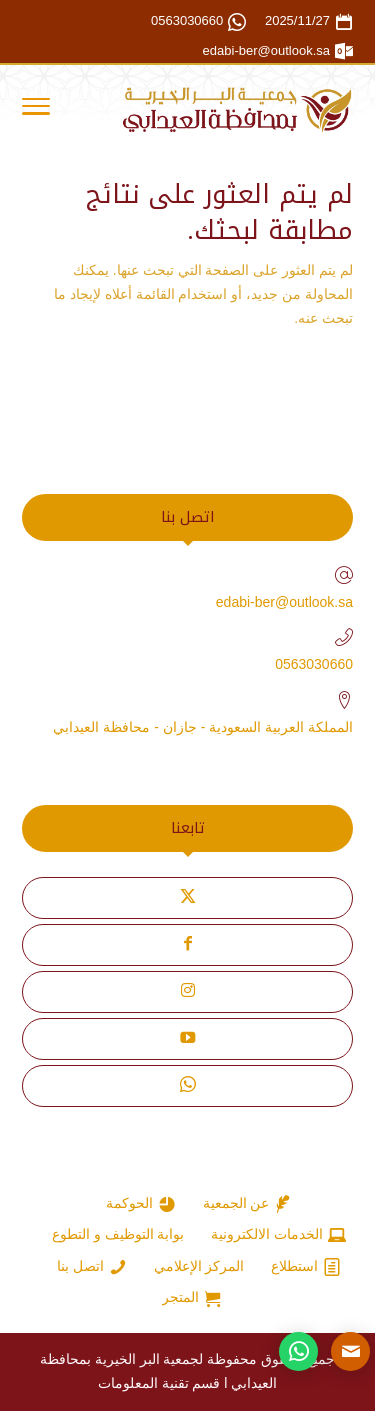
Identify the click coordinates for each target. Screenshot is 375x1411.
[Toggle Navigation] (36, 110)
